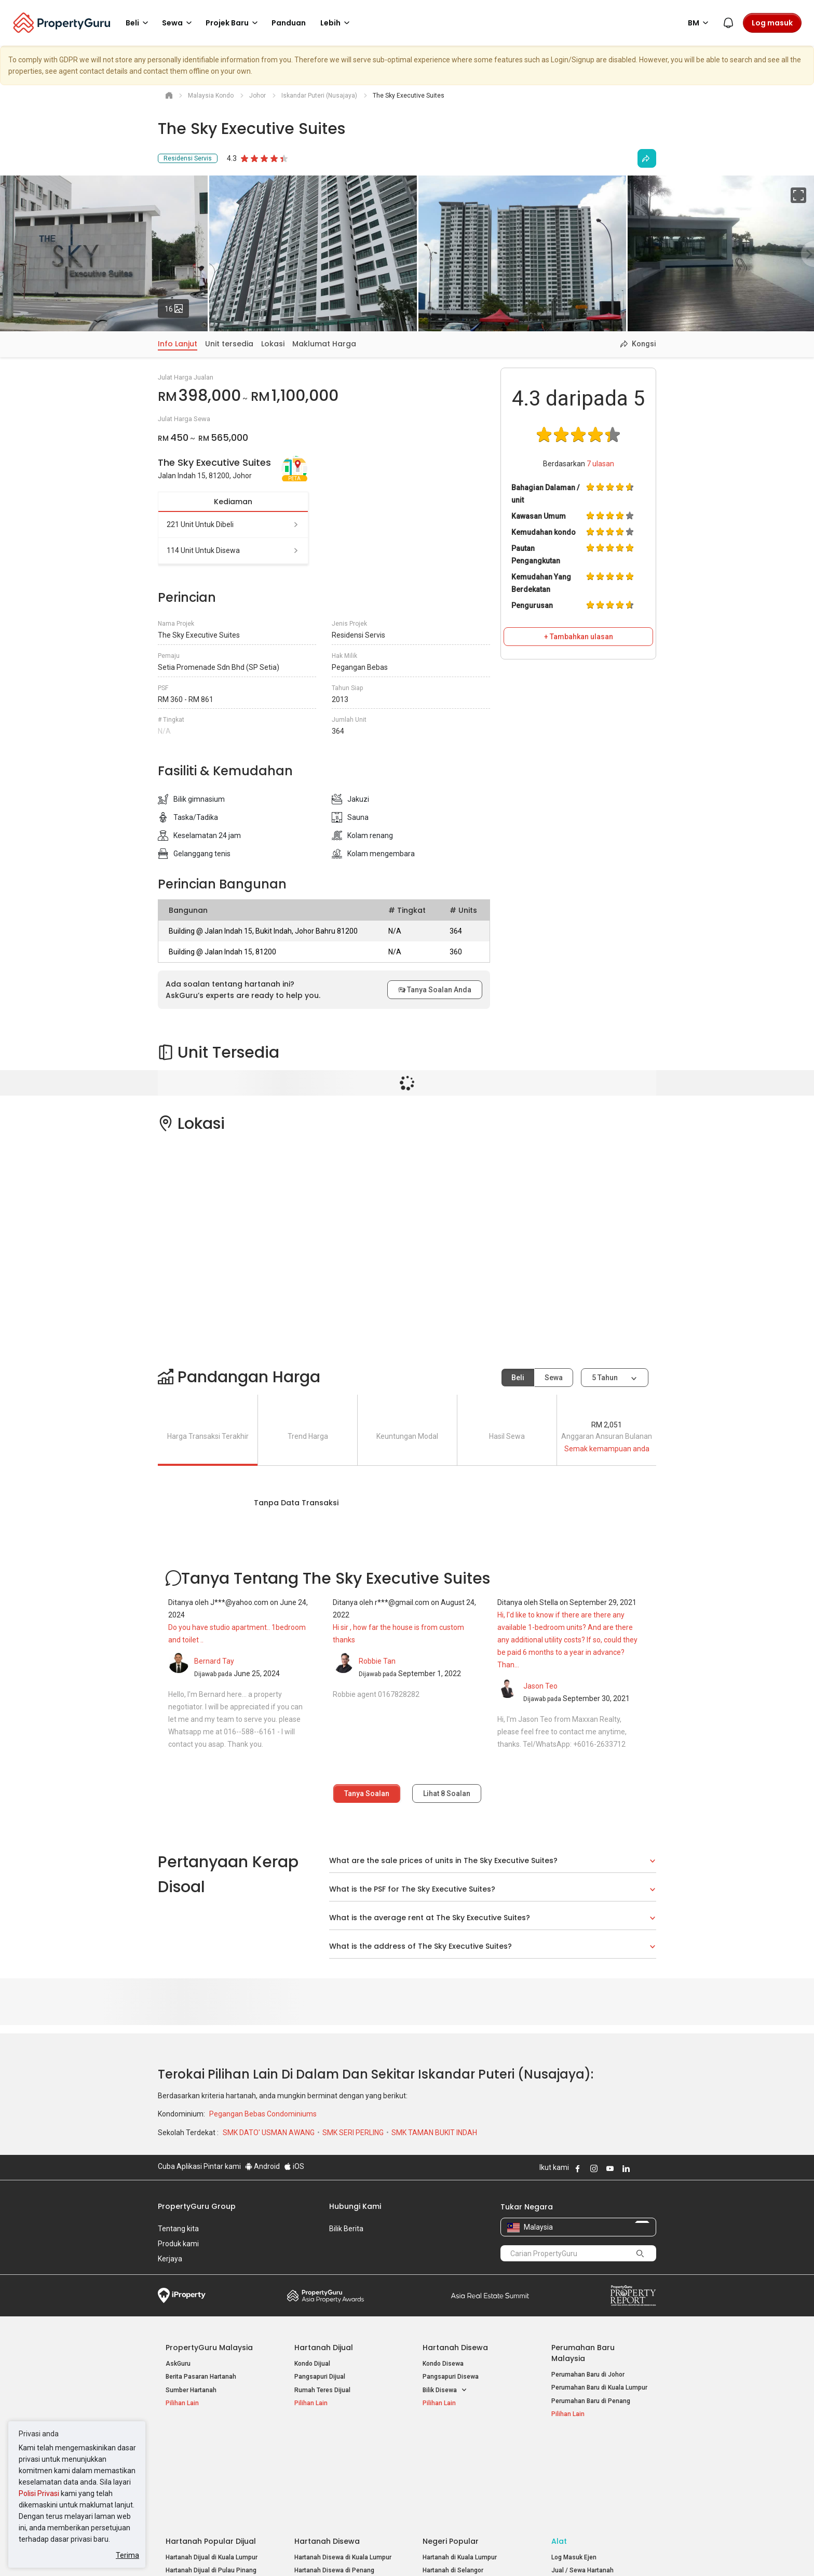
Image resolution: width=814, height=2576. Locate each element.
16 (177, 306)
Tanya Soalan (366, 1793)
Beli (517, 1377)
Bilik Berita (346, 2228)
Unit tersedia (229, 344)
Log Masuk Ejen (573, 2464)
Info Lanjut (177, 344)
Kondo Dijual (312, 2363)
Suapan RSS (569, 2490)
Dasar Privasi (336, 2552)
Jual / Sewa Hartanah (582, 2477)
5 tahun (605, 1377)
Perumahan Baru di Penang (590, 2401)
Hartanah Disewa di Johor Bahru (340, 2490)
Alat (559, 2448)
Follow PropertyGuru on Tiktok (652, 2168)
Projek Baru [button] (233, 23)
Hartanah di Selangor (453, 2477)
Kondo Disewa (443, 2363)
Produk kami (178, 2244)
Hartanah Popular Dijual (211, 2448)
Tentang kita (178, 2228)
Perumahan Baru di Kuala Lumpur (599, 2387)
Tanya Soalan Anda (434, 990)
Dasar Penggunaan (189, 2552)
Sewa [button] (178, 23)
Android (262, 2166)
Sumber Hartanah (191, 2390)
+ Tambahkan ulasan (578, 636)
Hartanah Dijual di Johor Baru (207, 2490)
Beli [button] (139, 23)
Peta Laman (568, 2504)
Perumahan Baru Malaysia (583, 2353)
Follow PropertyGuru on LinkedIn (626, 2168)
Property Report (633, 2295)
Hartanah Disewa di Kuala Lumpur (342, 2464)
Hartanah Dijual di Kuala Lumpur (211, 2464)
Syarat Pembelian (398, 2552)
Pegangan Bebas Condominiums (263, 2114)
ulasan (600, 464)
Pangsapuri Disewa (451, 2376)
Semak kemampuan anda (606, 1449)
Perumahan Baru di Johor (588, 2374)
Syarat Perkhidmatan (268, 2552)
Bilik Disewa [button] (445, 2390)
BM (700, 23)
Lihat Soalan (446, 1793)
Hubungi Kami (355, 2206)
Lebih (336, 23)
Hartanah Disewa (455, 2347)
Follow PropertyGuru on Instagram (594, 2168)
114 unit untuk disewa (233, 550)
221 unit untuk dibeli (233, 524)
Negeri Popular (451, 2448)
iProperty (182, 2295)
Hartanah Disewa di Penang (334, 2477)
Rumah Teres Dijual (322, 2390)
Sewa (554, 1377)
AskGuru (178, 2363)
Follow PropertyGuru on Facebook (578, 2168)
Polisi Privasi (39, 2493)
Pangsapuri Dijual (319, 2376)
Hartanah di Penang (451, 2490)
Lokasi (272, 344)
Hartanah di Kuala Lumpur (460, 2464)
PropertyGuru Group (197, 2206)
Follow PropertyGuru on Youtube (610, 2168)
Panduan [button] (289, 23)
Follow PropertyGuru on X (640, 2168)
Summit (490, 2295)
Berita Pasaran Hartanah (201, 2376)
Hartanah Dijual (323, 2347)
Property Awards (325, 2295)
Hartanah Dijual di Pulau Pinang (211, 2477)
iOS (294, 2166)
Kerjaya (170, 2259)
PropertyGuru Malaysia (209, 2347)
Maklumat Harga (324, 344)
